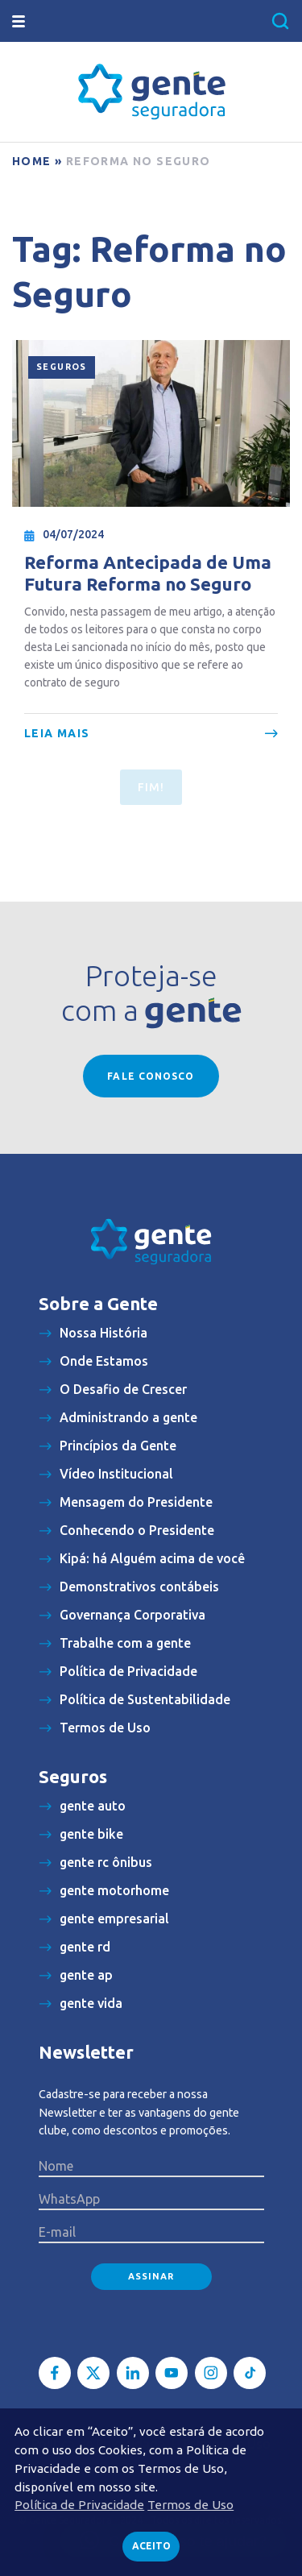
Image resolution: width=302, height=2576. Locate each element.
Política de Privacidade (79, 2505)
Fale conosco (150, 1076)
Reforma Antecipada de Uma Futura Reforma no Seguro (147, 573)
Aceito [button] (151, 2546)
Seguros (61, 366)
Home (32, 161)
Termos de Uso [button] (190, 2505)
